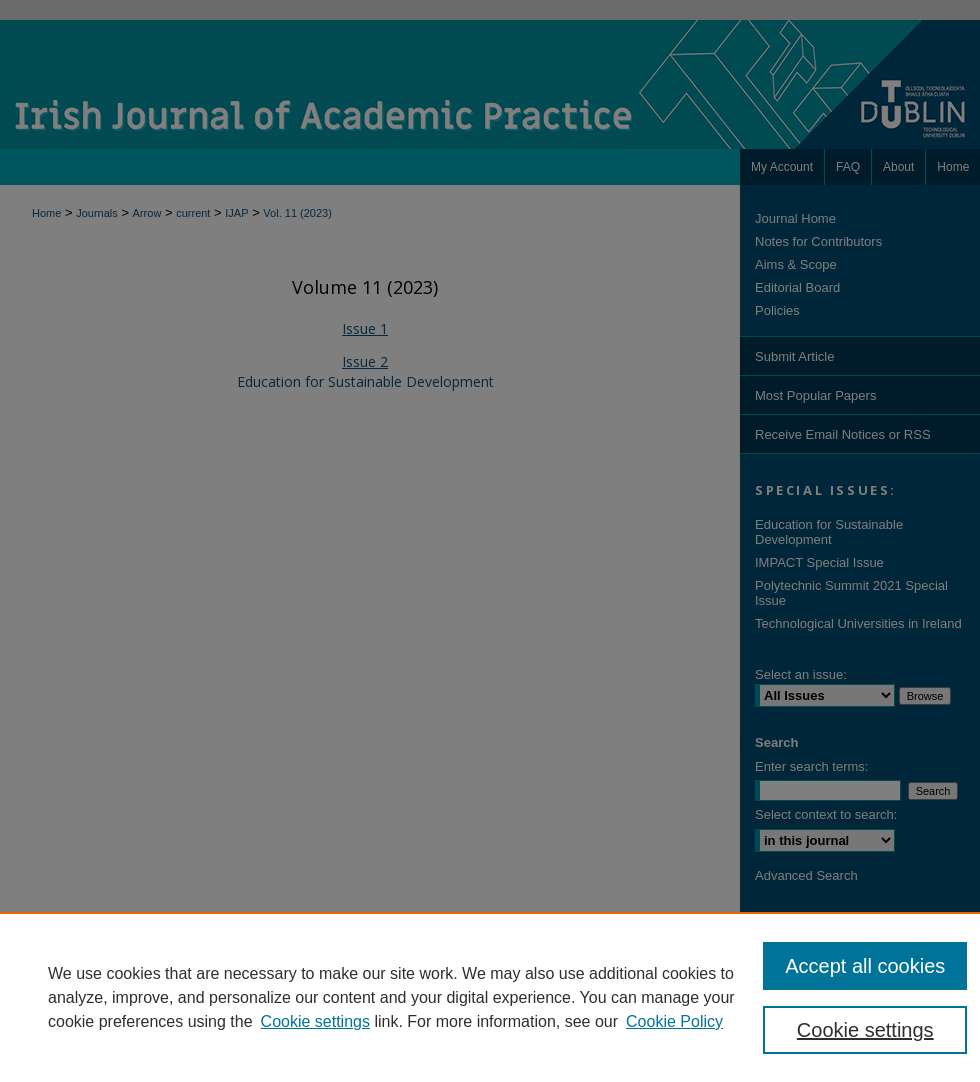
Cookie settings (315, 1021)
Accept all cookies (865, 966)
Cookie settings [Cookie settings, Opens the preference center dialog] (865, 1030)
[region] (490, 997)
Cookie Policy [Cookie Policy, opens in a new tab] (674, 1021)
